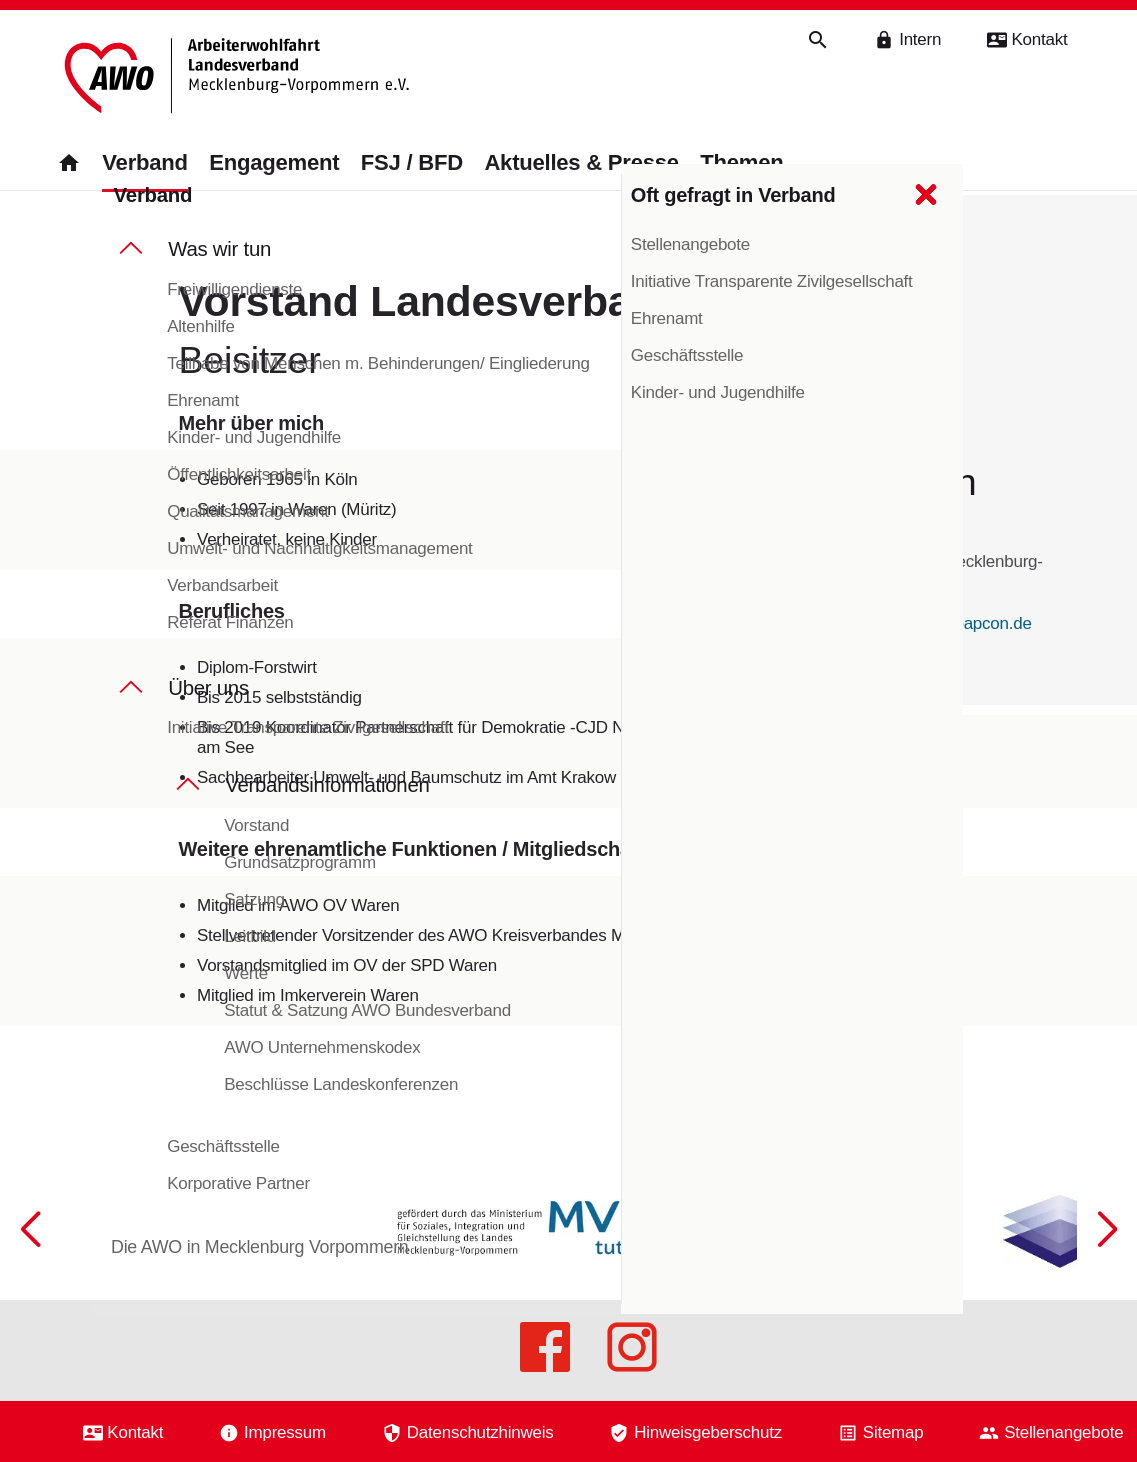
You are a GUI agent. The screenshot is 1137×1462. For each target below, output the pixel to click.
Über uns (208, 704)
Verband (144, 163)
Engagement (274, 163)
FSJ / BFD (412, 163)
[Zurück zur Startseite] (237, 78)
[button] (1107, 1277)
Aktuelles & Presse (581, 163)
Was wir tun (219, 265)
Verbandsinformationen (327, 802)
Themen (741, 163)
